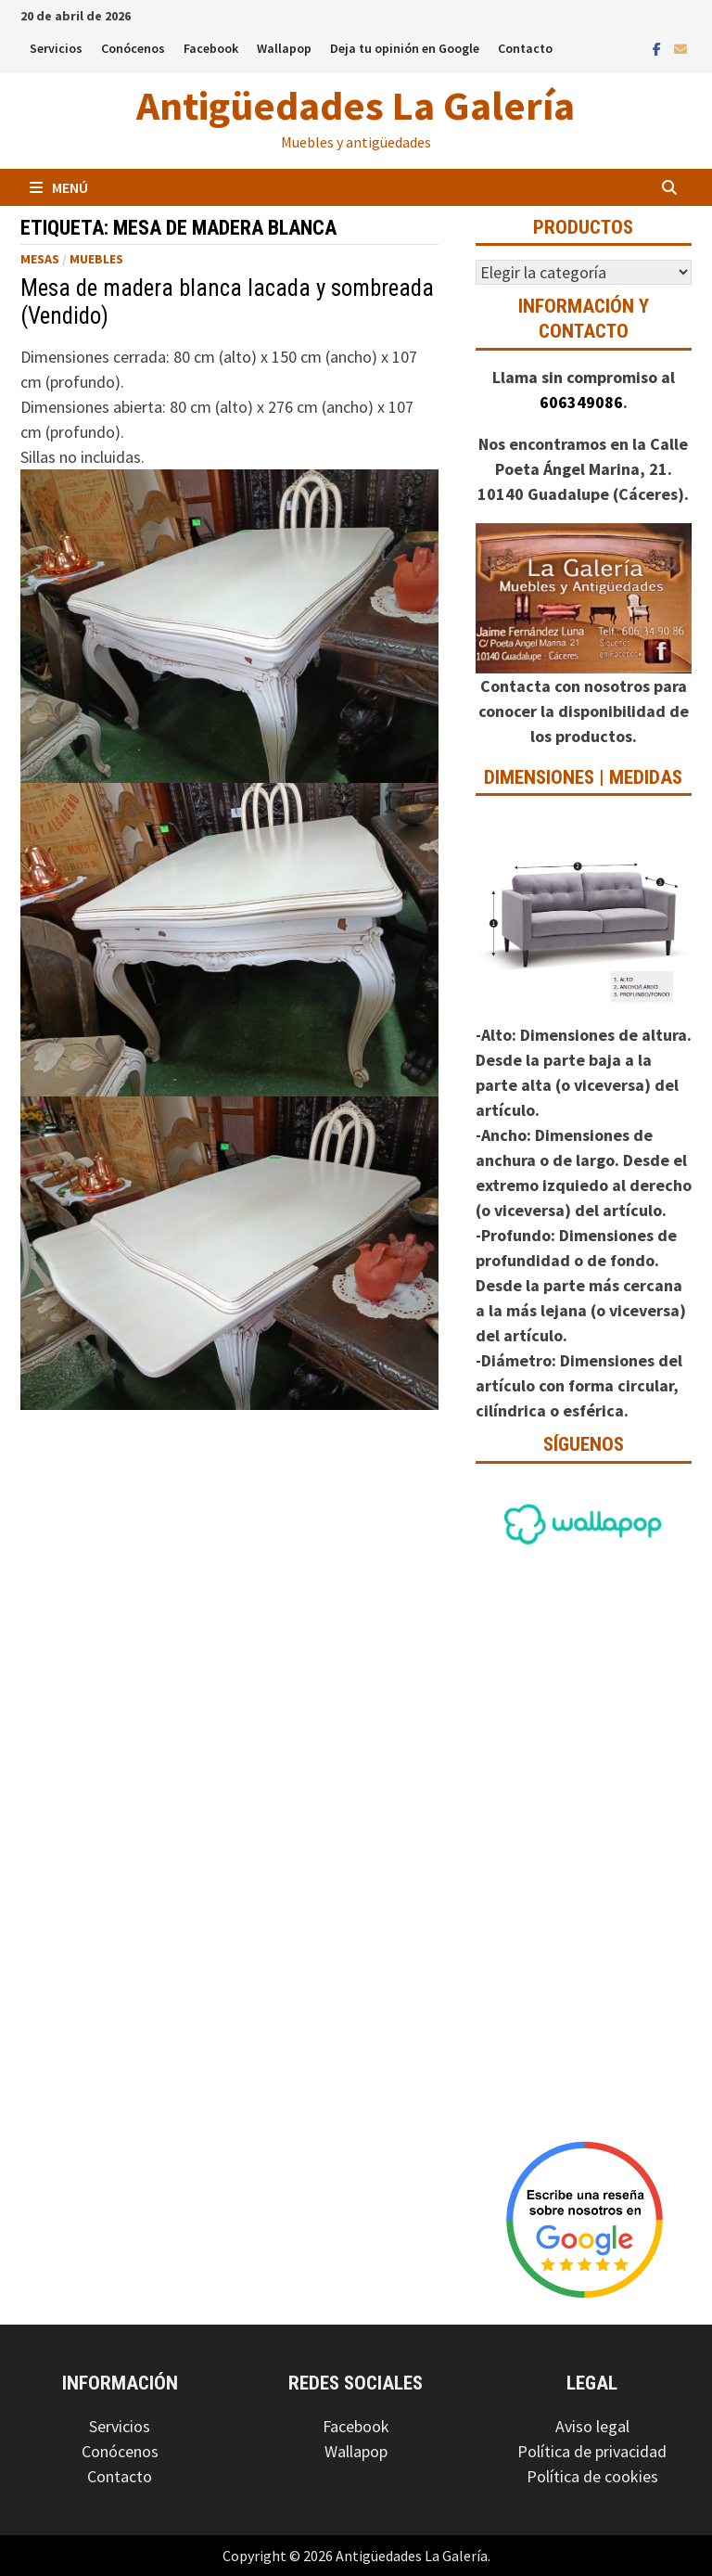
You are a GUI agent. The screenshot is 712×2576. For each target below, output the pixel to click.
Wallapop (284, 48)
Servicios (56, 48)
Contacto (525, 48)
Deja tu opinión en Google (404, 48)
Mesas (39, 258)
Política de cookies (592, 2476)
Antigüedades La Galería (355, 105)
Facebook (211, 48)
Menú (59, 187)
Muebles (96, 258)
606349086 (581, 402)
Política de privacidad (592, 2451)
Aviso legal (592, 2426)
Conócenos (133, 48)
